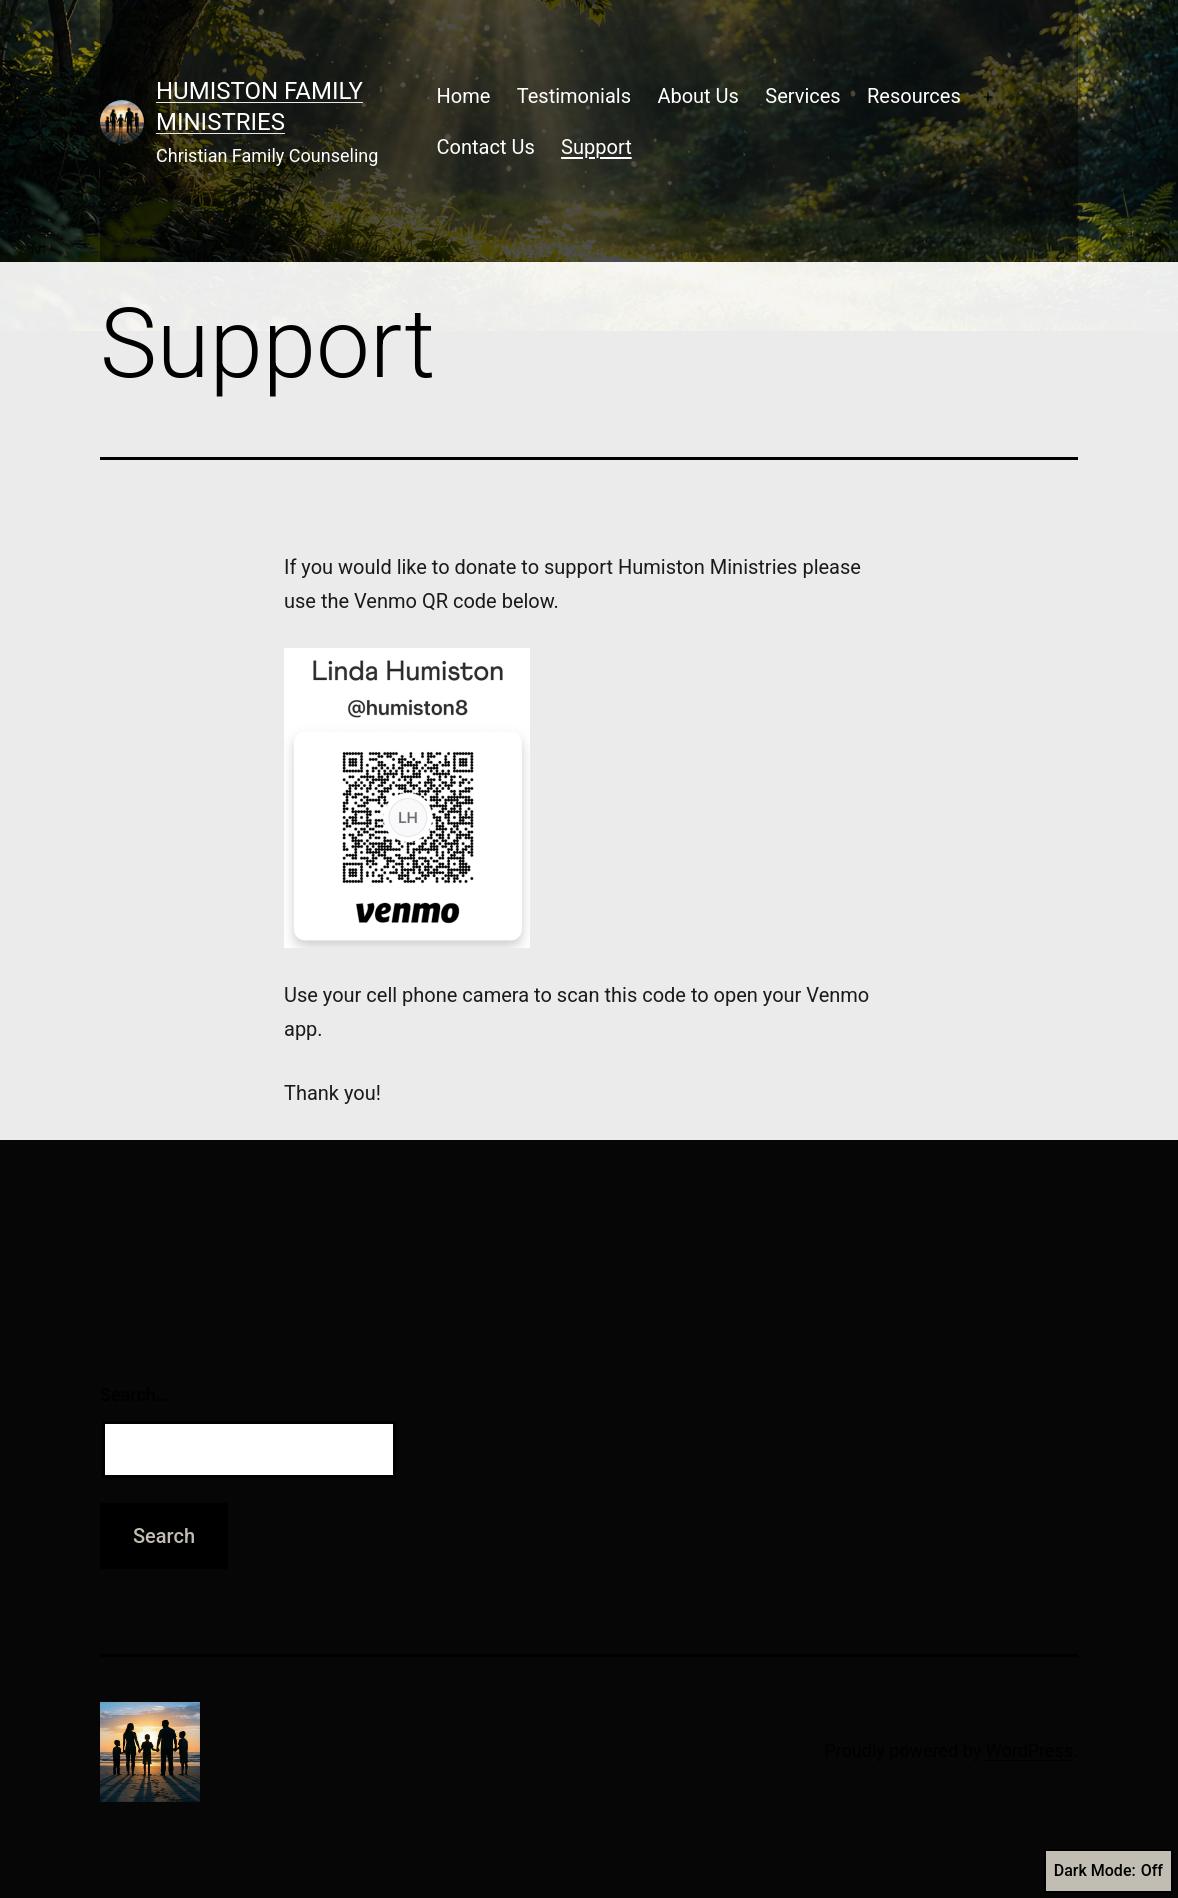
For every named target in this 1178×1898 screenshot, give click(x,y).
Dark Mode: (1108, 1871)
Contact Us (486, 147)
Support (596, 147)
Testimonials (574, 96)
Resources (914, 96)
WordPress (1029, 1750)
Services (802, 96)
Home (464, 96)
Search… (134, 1394)
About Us (698, 96)
